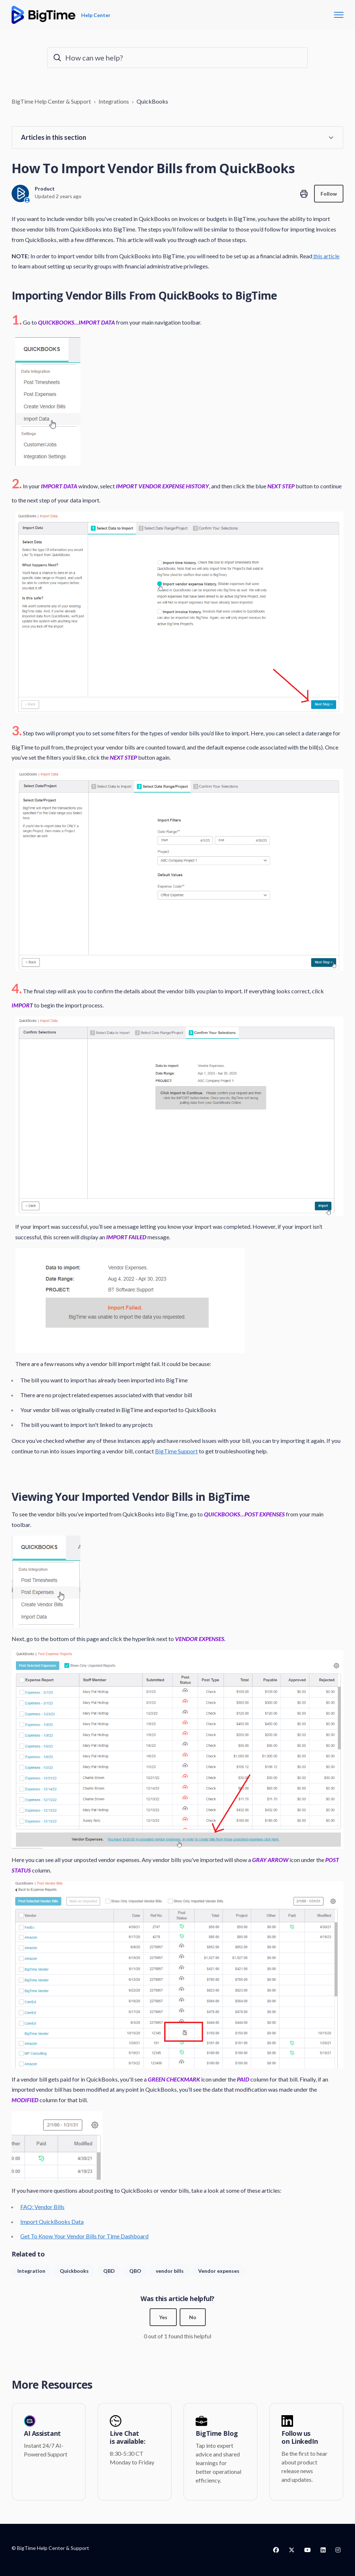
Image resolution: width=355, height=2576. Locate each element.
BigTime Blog (217, 2434)
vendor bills (170, 2271)
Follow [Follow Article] (329, 194)
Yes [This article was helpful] (163, 2317)
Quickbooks (74, 2271)
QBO (135, 2271)
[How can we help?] (177, 57)
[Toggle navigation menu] (338, 15)
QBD (109, 2271)
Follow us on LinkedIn (299, 2437)
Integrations (114, 101)
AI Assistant (42, 2434)
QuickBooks (152, 101)
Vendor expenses (218, 2271)
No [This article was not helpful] (192, 2317)
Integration (31, 2271)
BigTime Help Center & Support (51, 101)
